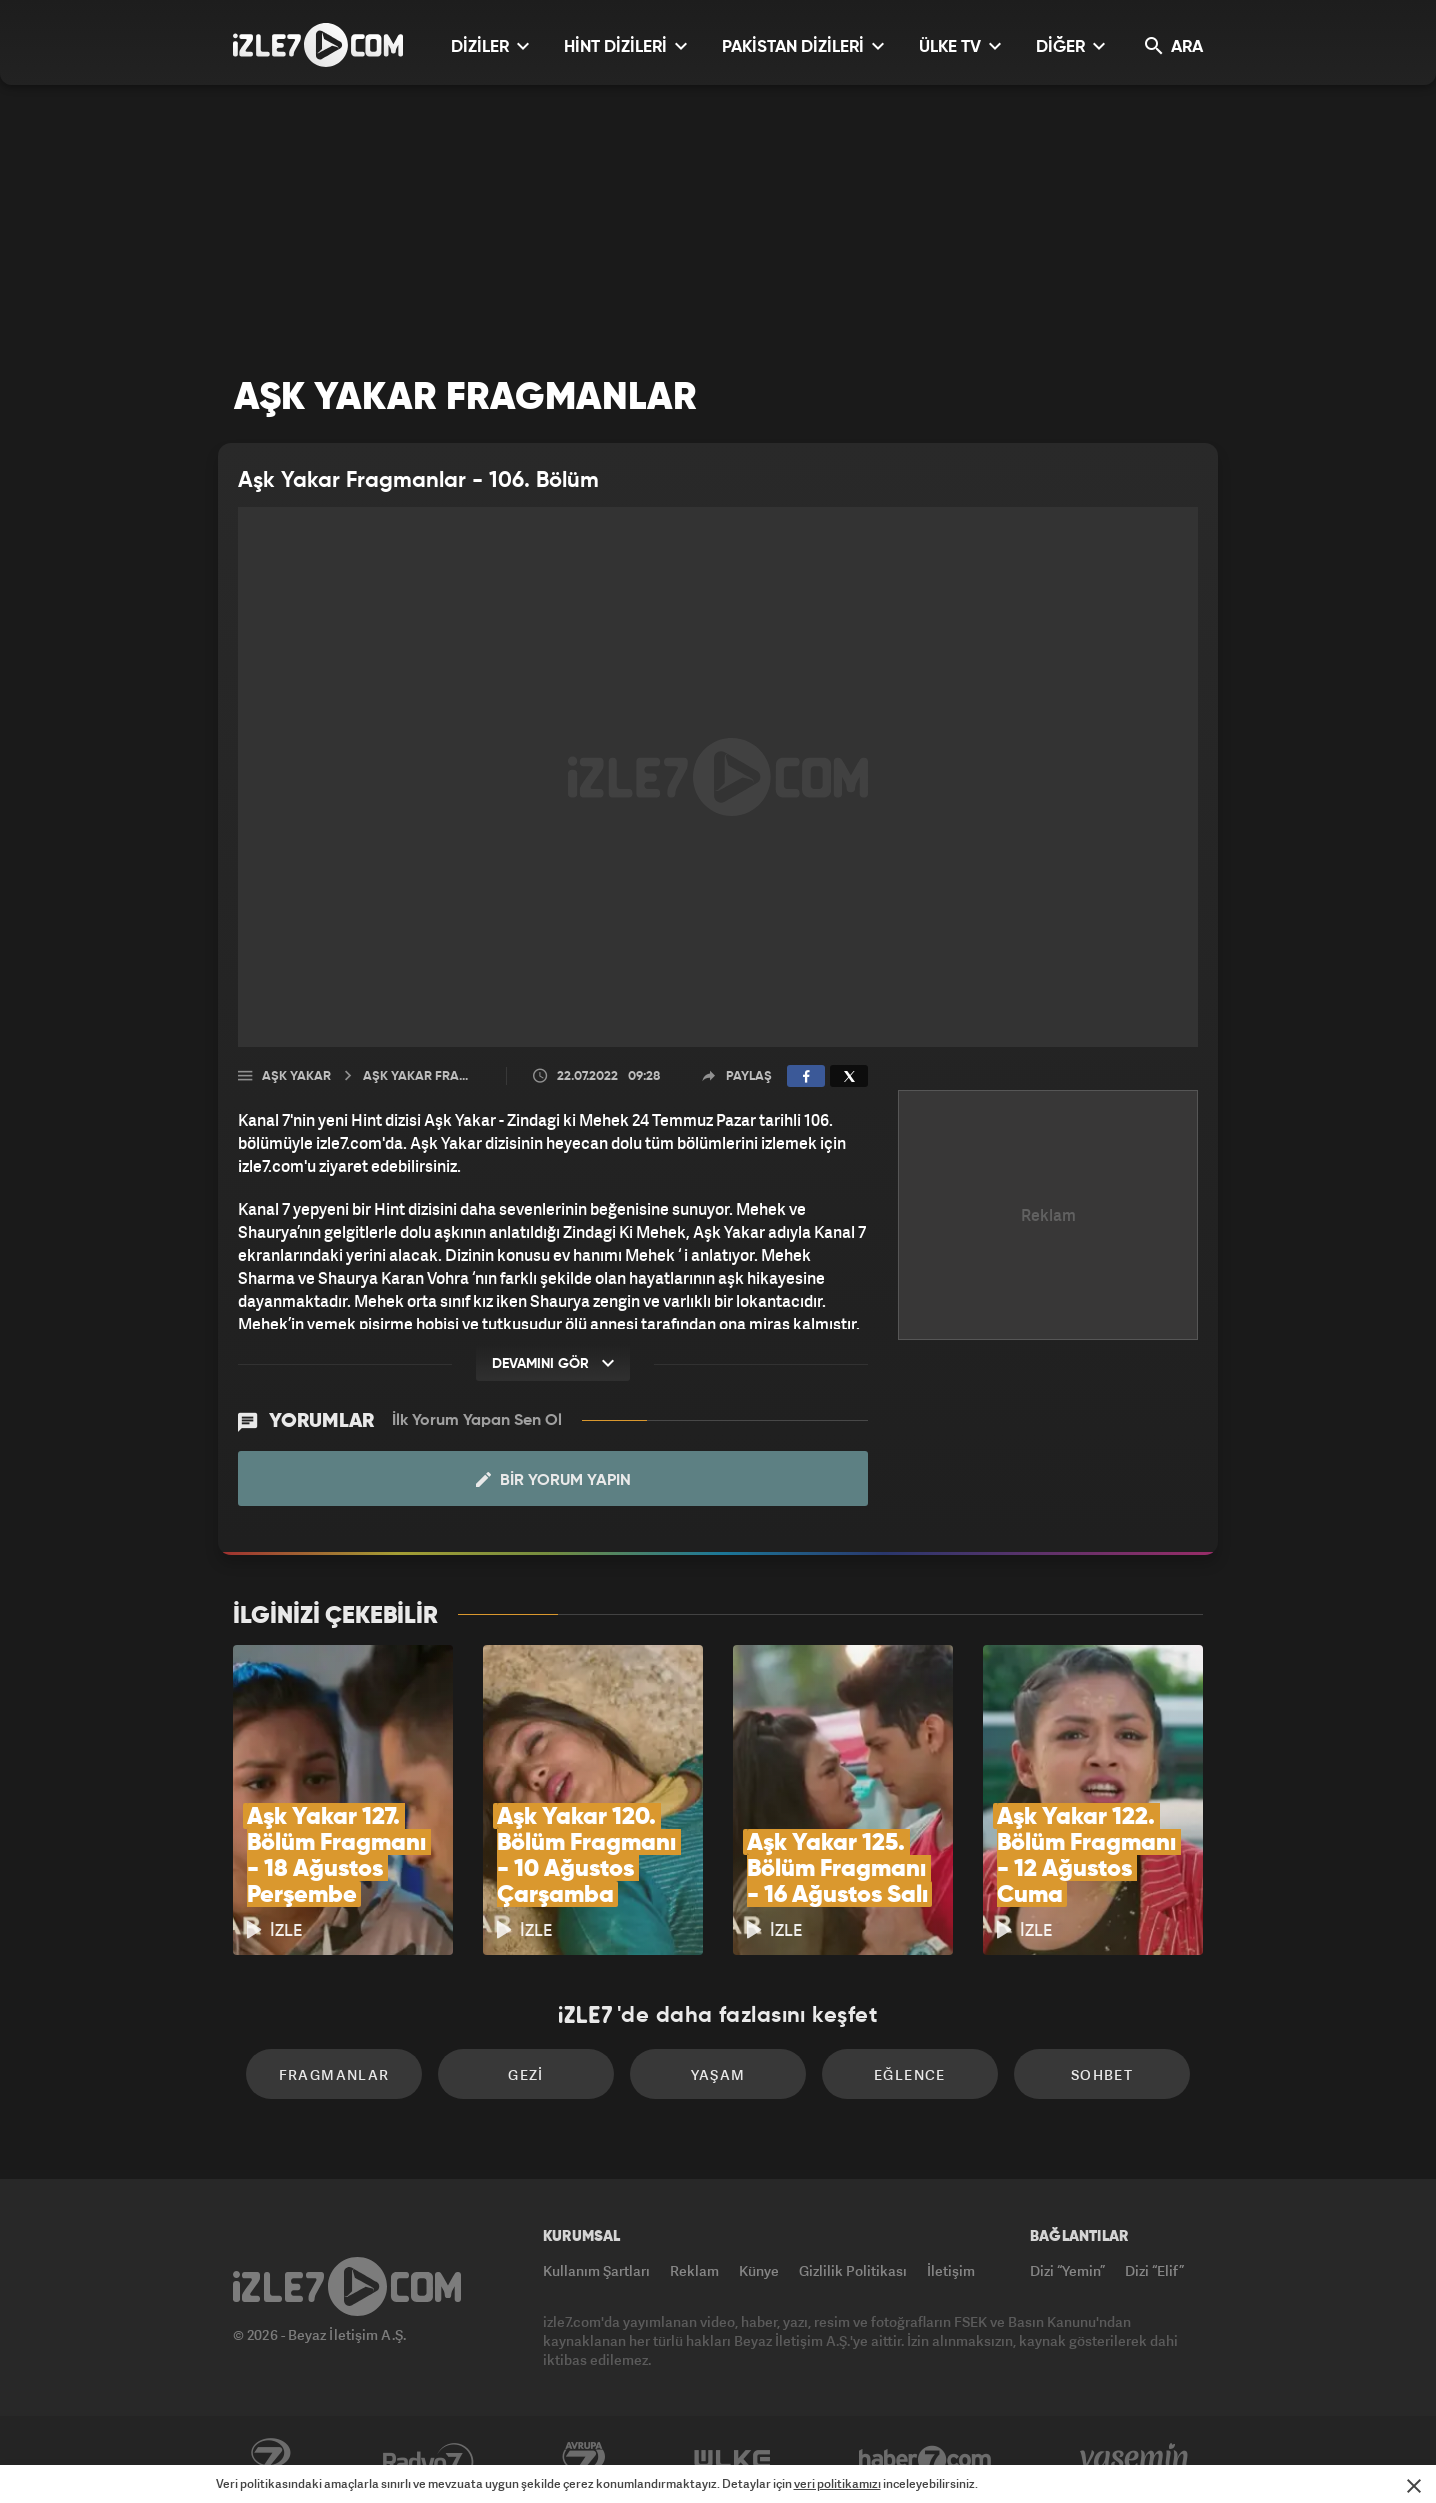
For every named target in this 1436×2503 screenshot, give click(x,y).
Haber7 (925, 2460)
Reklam (694, 2270)
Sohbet (1102, 2074)
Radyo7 (428, 2460)
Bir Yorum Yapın (553, 1480)
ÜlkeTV (732, 2460)
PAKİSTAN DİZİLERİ (803, 46)
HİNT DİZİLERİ (625, 46)
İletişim (951, 2270)
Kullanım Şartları (596, 2270)
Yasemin (1136, 2460)
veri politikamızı (837, 2483)
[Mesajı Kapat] (1414, 2486)
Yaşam (718, 2074)
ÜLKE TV (960, 46)
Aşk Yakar (296, 1076)
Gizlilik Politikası (853, 2270)
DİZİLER (490, 46)
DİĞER (1070, 46)
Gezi (526, 2074)
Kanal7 (270, 2460)
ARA (1174, 46)
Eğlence (910, 2074)
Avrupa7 (584, 2460)
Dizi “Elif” (1154, 2270)
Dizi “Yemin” (1067, 2270)
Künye (759, 2270)
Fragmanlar (334, 2074)
